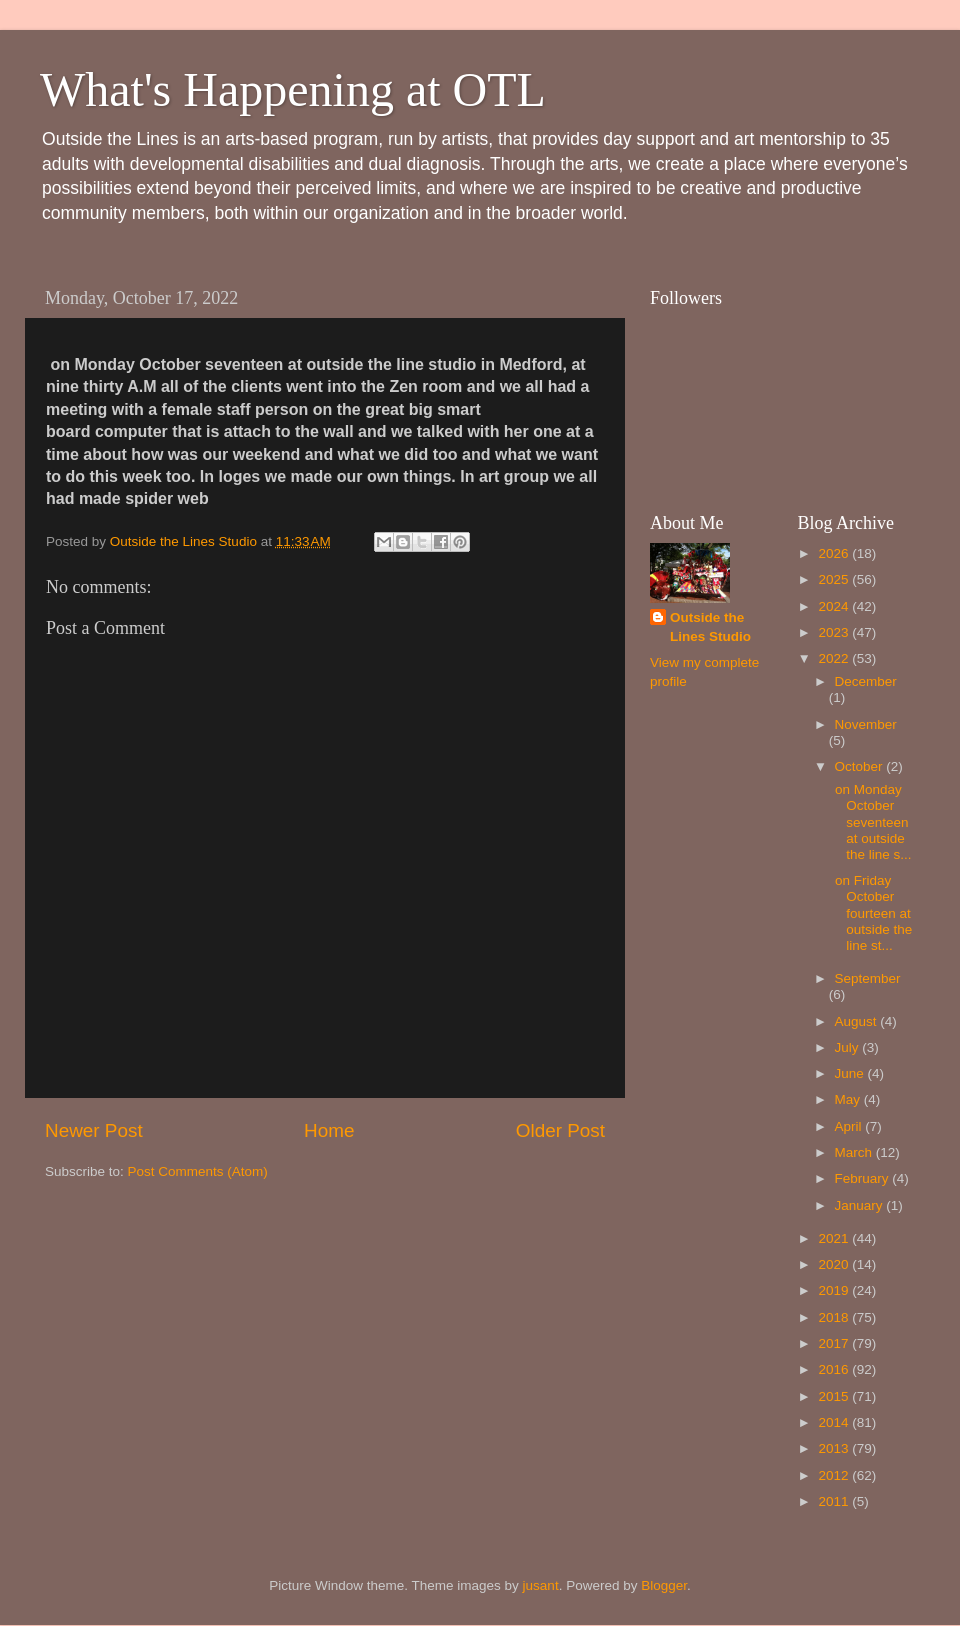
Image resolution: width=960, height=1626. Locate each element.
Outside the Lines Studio (710, 627)
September (868, 978)
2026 (835, 553)
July (849, 1047)
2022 (835, 658)
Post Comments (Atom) (198, 1171)
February (864, 1178)
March (855, 1152)
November (866, 724)
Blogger (664, 1585)
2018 (835, 1317)
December (866, 681)
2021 (835, 1238)
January (861, 1205)
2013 (835, 1448)
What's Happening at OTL (293, 89)
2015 (835, 1396)
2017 (835, 1343)
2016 (835, 1369)
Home (329, 1130)
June (851, 1073)
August (858, 1021)
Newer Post (94, 1130)
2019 (835, 1290)
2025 (835, 579)
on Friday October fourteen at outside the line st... (871, 913)
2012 (835, 1475)
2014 (835, 1422)
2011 (835, 1501)
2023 (835, 632)
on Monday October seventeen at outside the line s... (871, 822)
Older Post (560, 1130)
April (850, 1126)
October (861, 766)
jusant (541, 1585)
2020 (835, 1264)
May (849, 1099)
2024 (835, 606)
